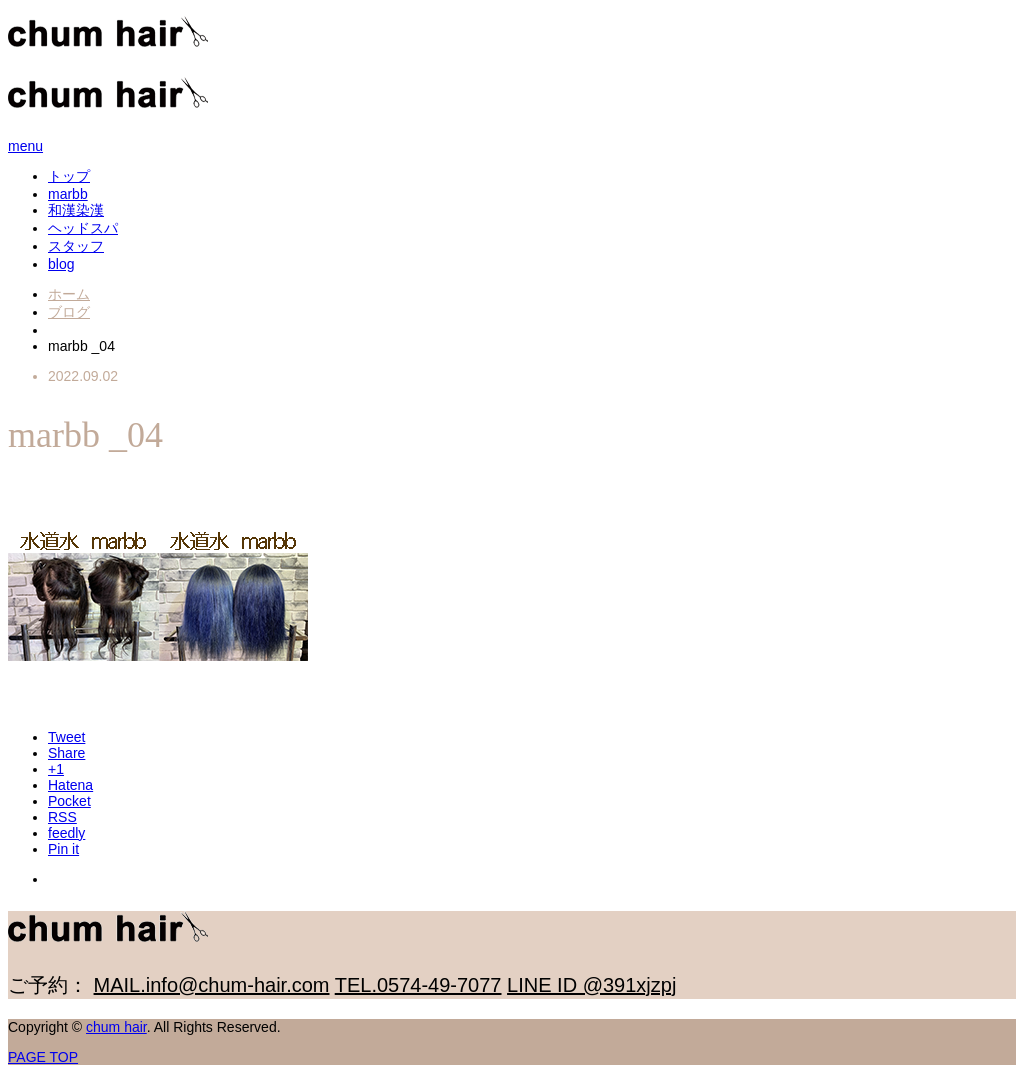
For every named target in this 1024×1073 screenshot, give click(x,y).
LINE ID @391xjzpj (591, 985)
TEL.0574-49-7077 (418, 985)
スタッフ (76, 246)
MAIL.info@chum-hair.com (212, 985)
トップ (69, 176)
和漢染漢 (76, 210)
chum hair (116, 1027)
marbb (68, 194)
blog (61, 264)
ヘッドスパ (83, 228)
